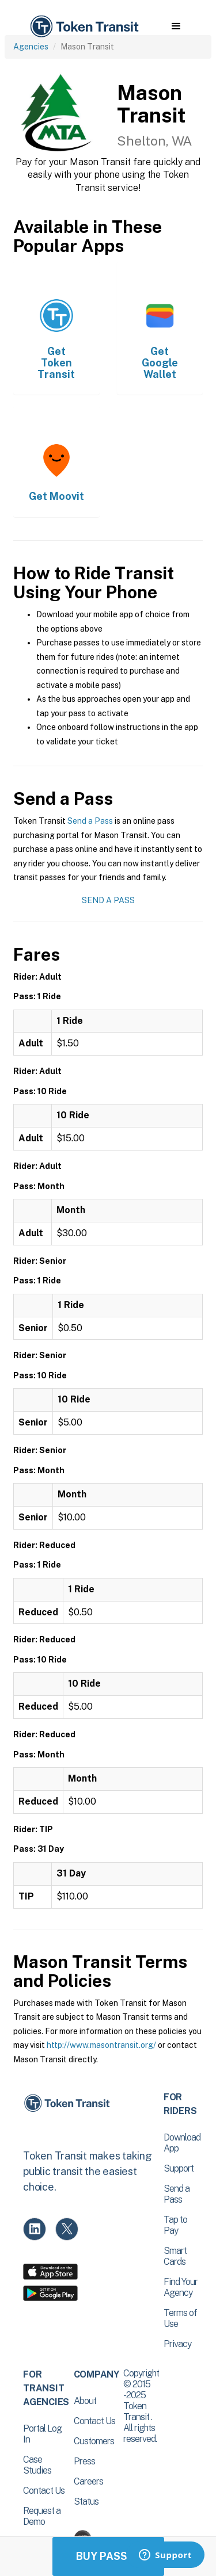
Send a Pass (90, 820)
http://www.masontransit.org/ (101, 2045)
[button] (176, 26)
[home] (83, 27)
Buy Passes (108, 2556)
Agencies (30, 46)
